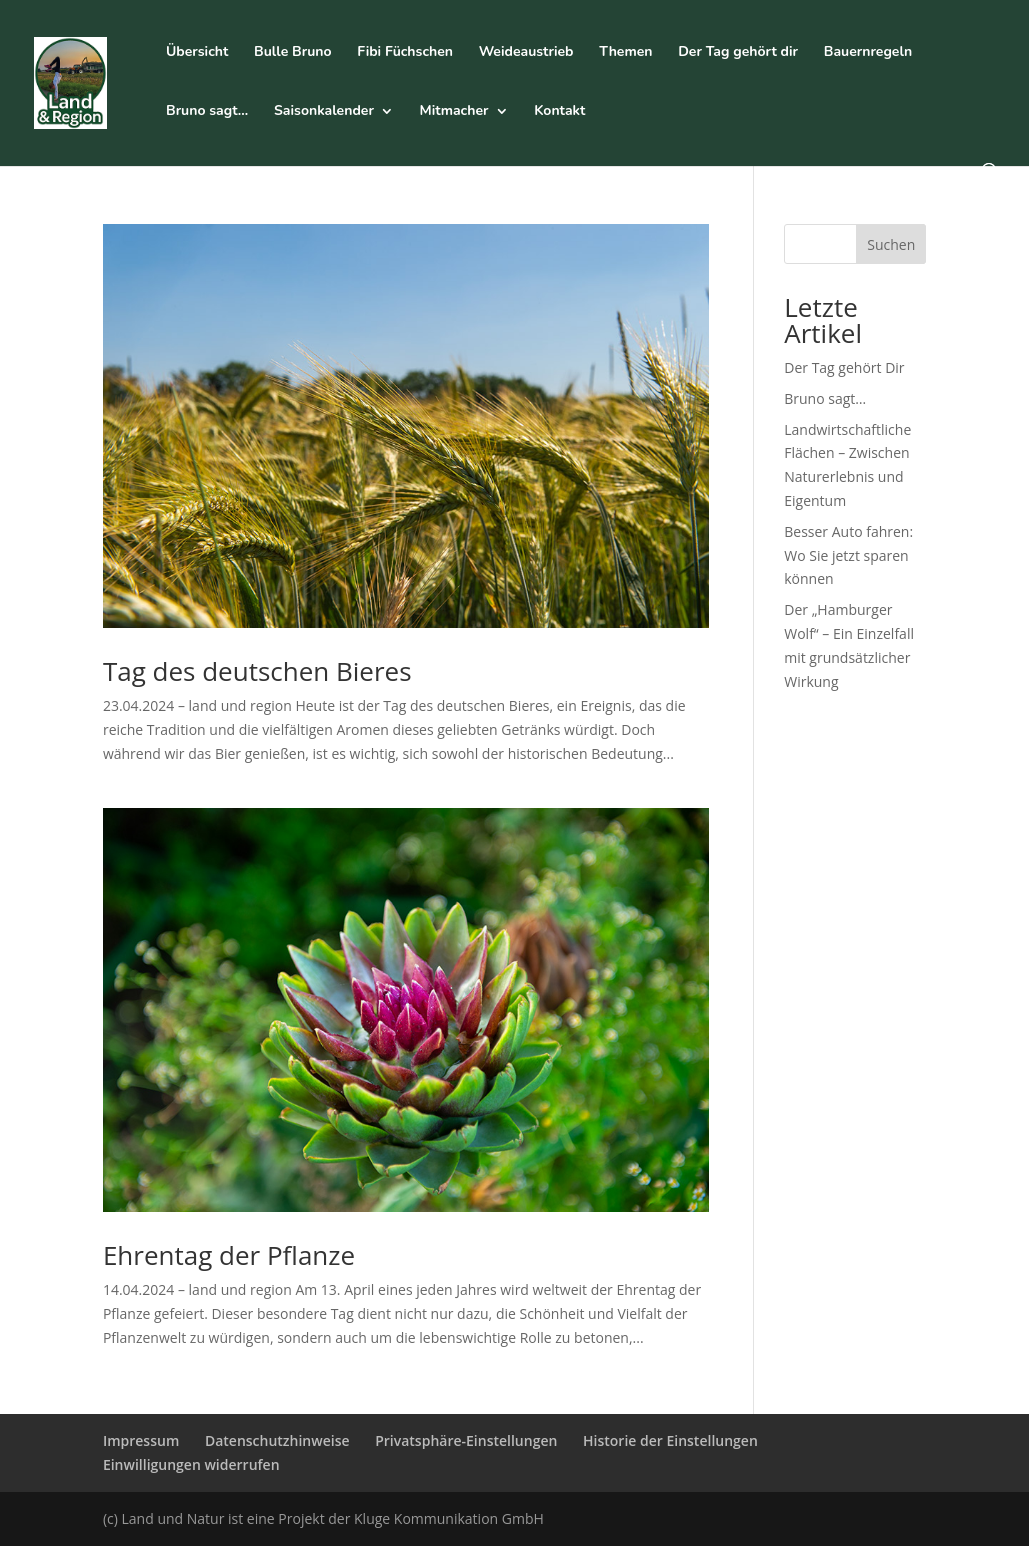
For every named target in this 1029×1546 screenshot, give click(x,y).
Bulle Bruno (292, 53)
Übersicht (197, 53)
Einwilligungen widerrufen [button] (191, 1464)
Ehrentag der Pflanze (229, 1255)
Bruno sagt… (207, 112)
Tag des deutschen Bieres (257, 671)
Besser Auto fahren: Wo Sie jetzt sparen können (848, 555)
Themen (625, 53)
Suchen (891, 244)
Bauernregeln (868, 53)
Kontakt (559, 112)
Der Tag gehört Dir (844, 367)
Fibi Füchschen (405, 53)
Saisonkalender (324, 112)
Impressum (141, 1440)
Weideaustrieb (526, 53)
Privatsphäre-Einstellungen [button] (466, 1440)
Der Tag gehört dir (738, 53)
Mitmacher (454, 112)
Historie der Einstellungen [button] (670, 1440)
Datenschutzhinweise (277, 1440)
